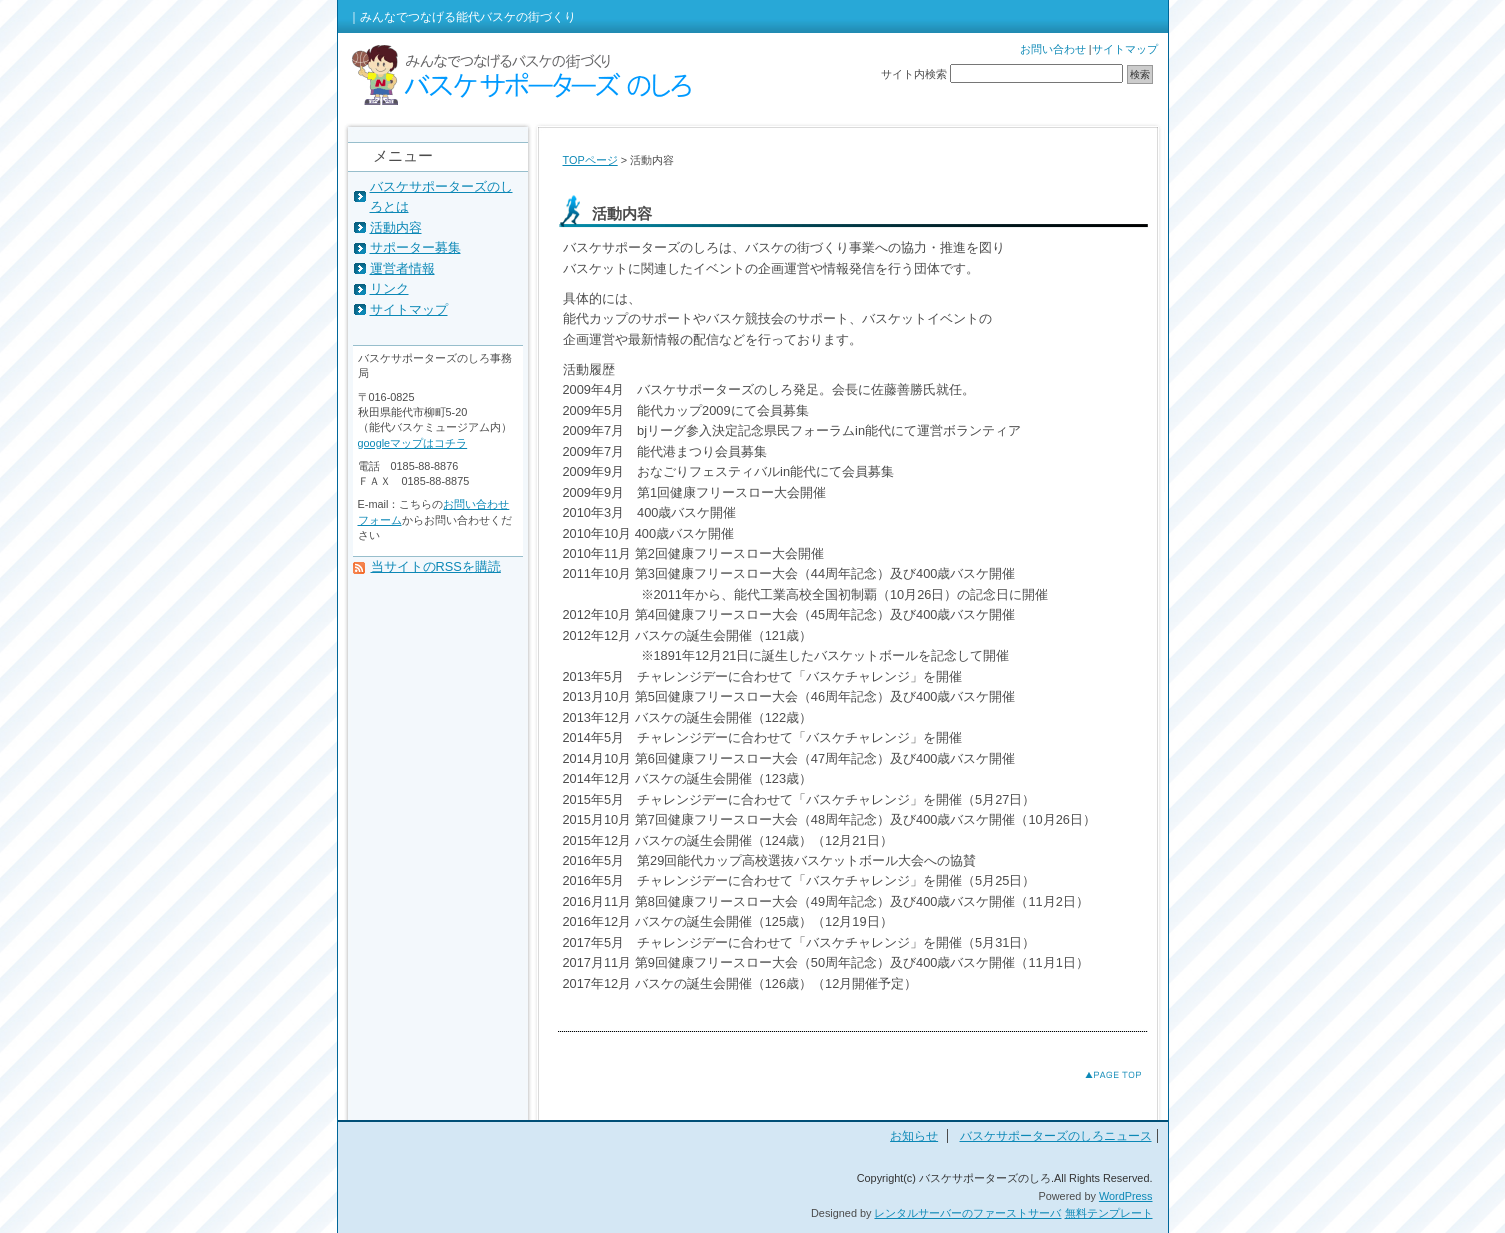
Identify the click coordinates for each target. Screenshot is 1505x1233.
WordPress (1126, 1196)
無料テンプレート (1109, 1213)
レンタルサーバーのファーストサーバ (967, 1213)
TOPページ (590, 160)
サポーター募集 (415, 247)
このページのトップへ (1097, 1074)
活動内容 (396, 227)
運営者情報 (402, 268)
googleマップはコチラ (413, 443)
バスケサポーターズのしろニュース (1056, 1136)
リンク (389, 288)
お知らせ (914, 1136)
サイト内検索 (914, 74)
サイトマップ (1125, 49)
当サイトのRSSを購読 (436, 566)
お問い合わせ (1053, 49)
